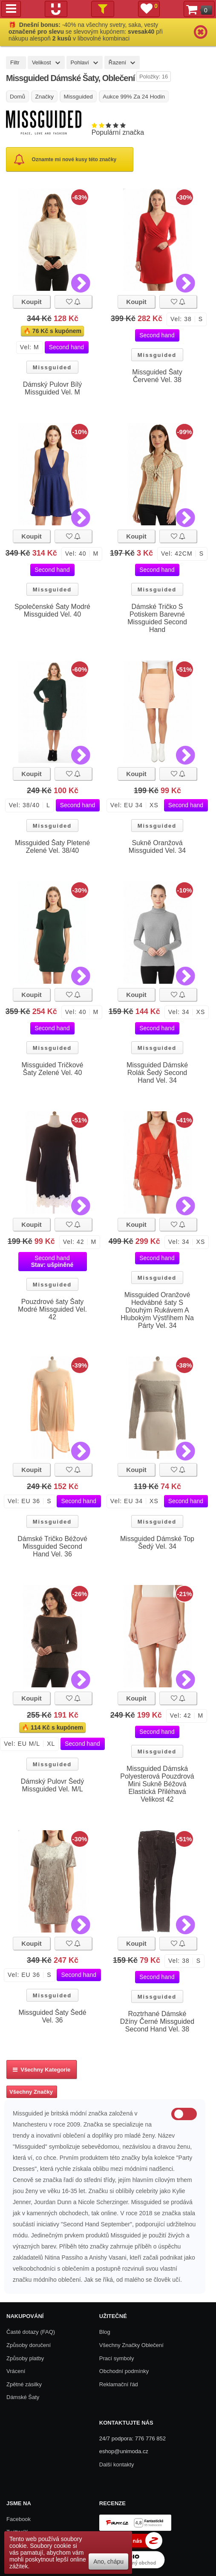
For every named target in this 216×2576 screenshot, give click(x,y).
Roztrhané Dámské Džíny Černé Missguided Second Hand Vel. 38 (157, 2021)
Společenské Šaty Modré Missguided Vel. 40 (52, 610)
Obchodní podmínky (124, 2371)
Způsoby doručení (28, 2345)
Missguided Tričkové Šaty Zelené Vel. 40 (53, 1068)
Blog (104, 2332)
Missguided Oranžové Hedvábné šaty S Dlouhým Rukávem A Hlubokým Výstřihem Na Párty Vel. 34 (157, 1310)
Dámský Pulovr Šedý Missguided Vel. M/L (52, 1785)
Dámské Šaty (22, 2397)
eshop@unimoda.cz (123, 2451)
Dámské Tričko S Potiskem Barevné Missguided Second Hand (157, 618)
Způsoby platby (25, 2358)
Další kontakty (116, 2464)
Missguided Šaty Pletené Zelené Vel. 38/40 (52, 846)
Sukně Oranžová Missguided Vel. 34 (157, 846)
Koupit (31, 301)
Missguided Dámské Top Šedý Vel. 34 (157, 1542)
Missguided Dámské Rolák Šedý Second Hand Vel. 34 (157, 1072)
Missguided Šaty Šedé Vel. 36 (52, 2016)
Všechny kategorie (41, 2069)
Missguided (52, 367)
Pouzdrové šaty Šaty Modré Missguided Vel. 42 (52, 1309)
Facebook (18, 2519)
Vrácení (15, 2371)
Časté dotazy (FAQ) (30, 2332)
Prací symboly (116, 2358)
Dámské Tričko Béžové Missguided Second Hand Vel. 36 (52, 1546)
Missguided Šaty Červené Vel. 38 (157, 375)
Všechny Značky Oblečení (131, 2345)
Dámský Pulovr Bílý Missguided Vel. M (52, 388)
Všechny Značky (31, 2092)
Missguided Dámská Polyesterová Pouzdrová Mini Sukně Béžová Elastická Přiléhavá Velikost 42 (157, 1784)
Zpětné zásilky (24, 2384)
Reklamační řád (118, 2384)
